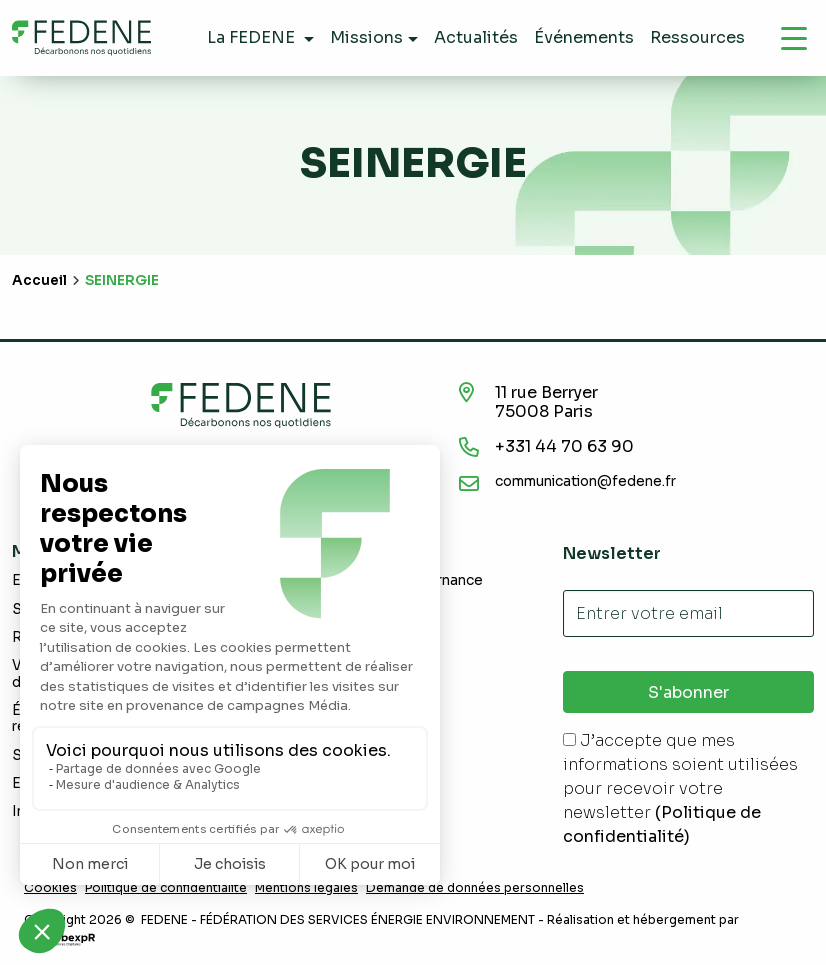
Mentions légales (306, 888)
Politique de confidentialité (166, 888)
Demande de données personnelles (475, 888)
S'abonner (688, 692)
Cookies (50, 888)
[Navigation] (794, 38)
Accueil (39, 280)
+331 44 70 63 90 (564, 446)
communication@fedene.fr (585, 481)
